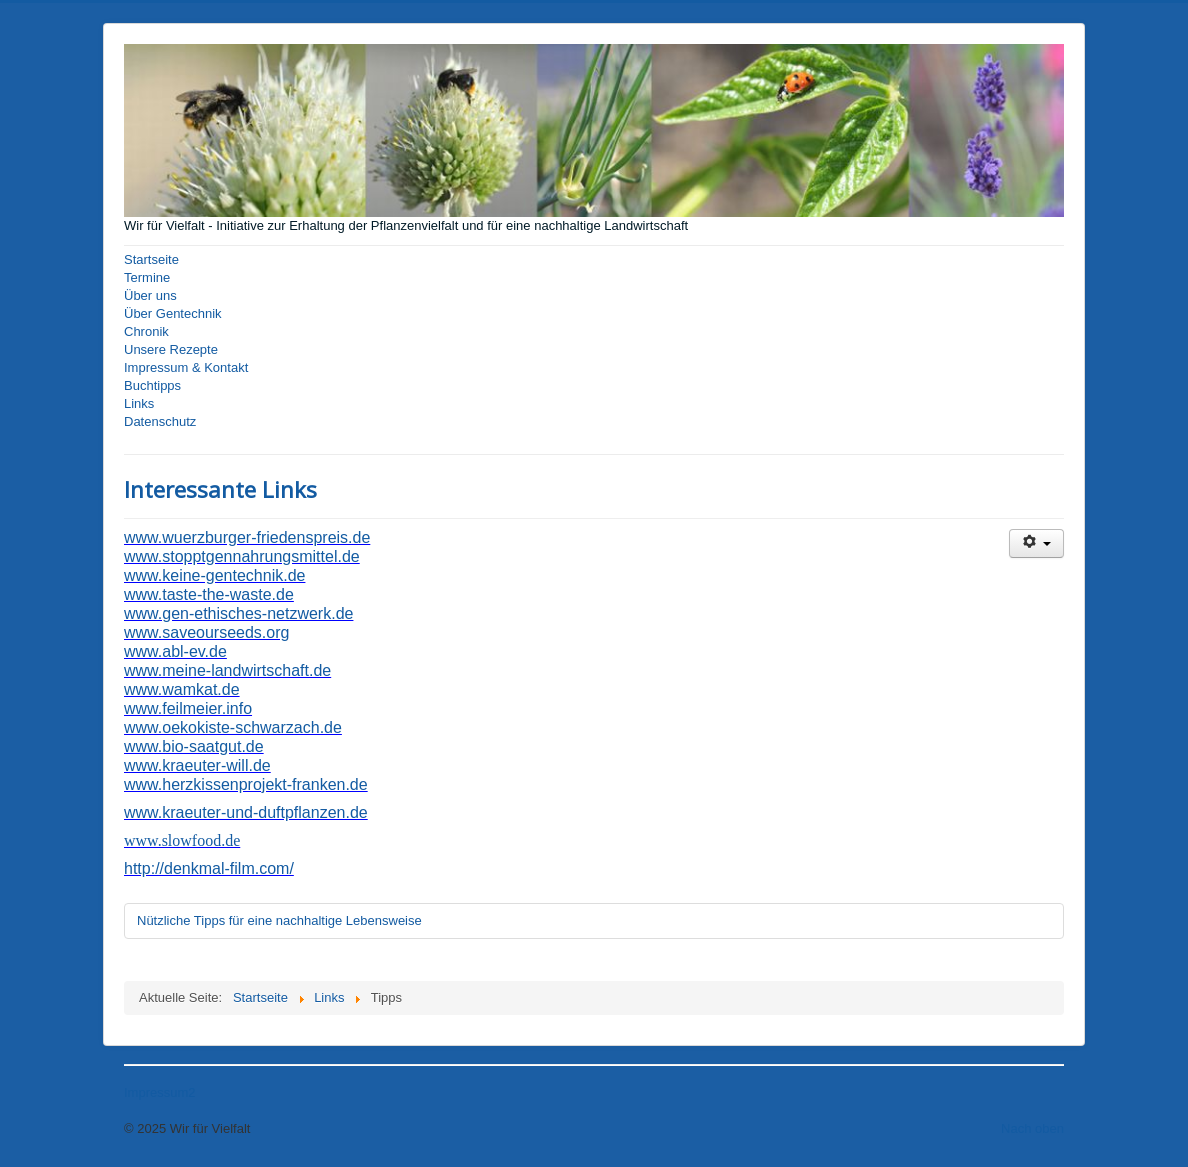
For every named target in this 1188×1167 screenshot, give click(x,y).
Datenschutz (160, 421)
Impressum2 (160, 1092)
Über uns (150, 295)
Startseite (151, 259)
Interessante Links (220, 489)
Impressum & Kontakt (186, 367)
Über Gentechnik (173, 313)
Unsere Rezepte (171, 349)
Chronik (146, 331)
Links (139, 403)
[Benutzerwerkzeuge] (1036, 543)
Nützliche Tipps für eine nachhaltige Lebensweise (279, 920)
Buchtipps (152, 385)
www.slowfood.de (182, 840)
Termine (147, 277)
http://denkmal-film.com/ (209, 868)
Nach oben (1032, 1128)
